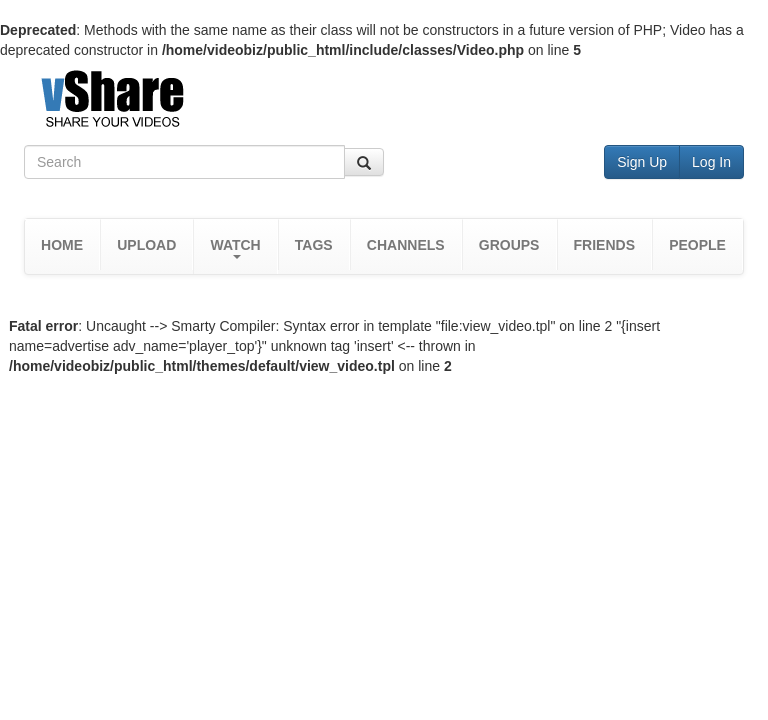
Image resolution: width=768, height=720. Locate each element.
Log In (711, 162)
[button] (235, 246)
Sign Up (642, 162)
